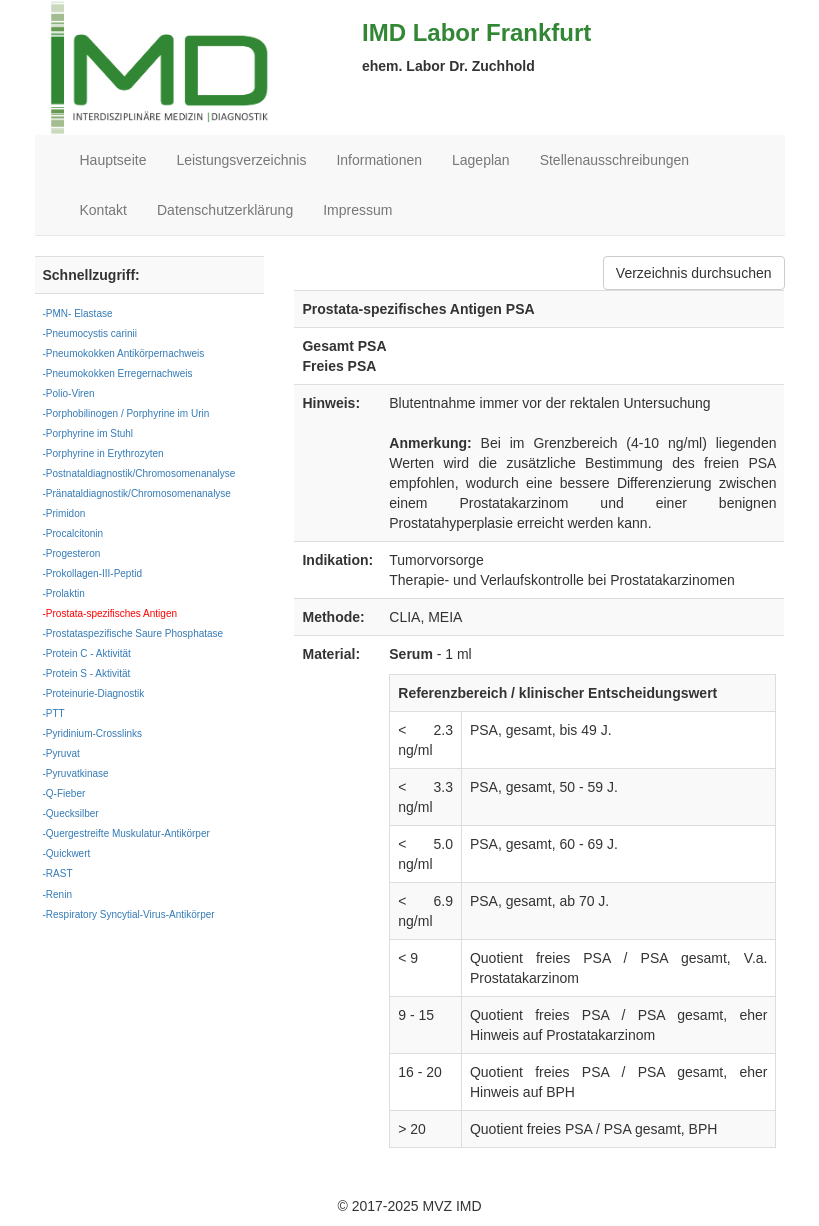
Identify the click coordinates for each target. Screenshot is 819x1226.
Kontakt (103, 210)
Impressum (357, 210)
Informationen (379, 160)
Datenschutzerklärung (225, 210)
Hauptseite (113, 160)
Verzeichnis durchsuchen (694, 273)
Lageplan (481, 160)
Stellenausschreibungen (614, 160)
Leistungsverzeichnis (241, 160)
